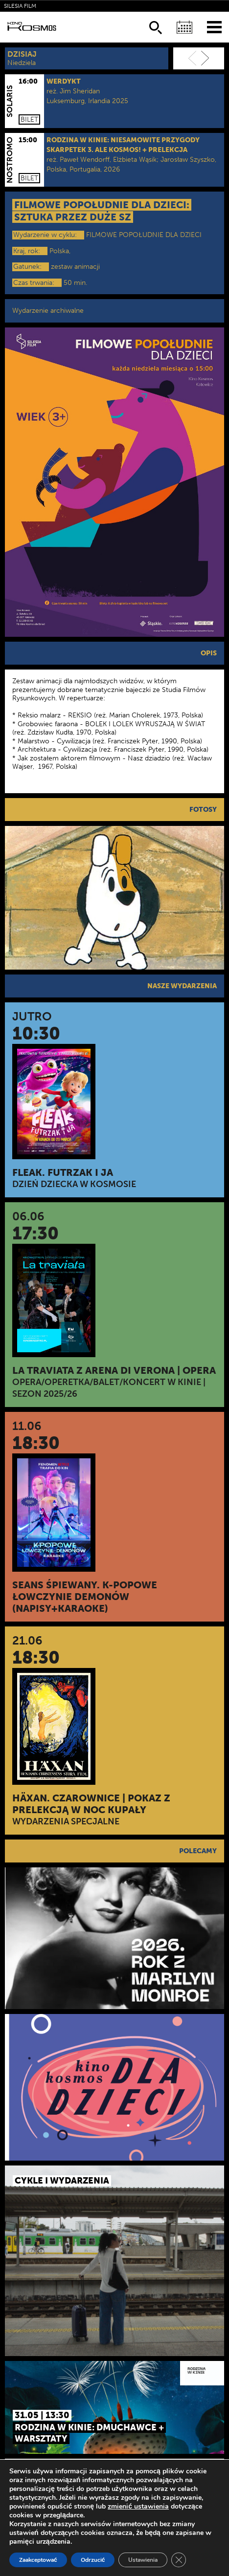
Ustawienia (143, 2560)
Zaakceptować (38, 2560)
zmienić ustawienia (138, 2506)
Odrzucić (93, 2560)
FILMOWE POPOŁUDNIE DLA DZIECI (144, 235)
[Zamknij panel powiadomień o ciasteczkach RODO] (178, 2560)
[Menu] (214, 27)
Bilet (29, 119)
